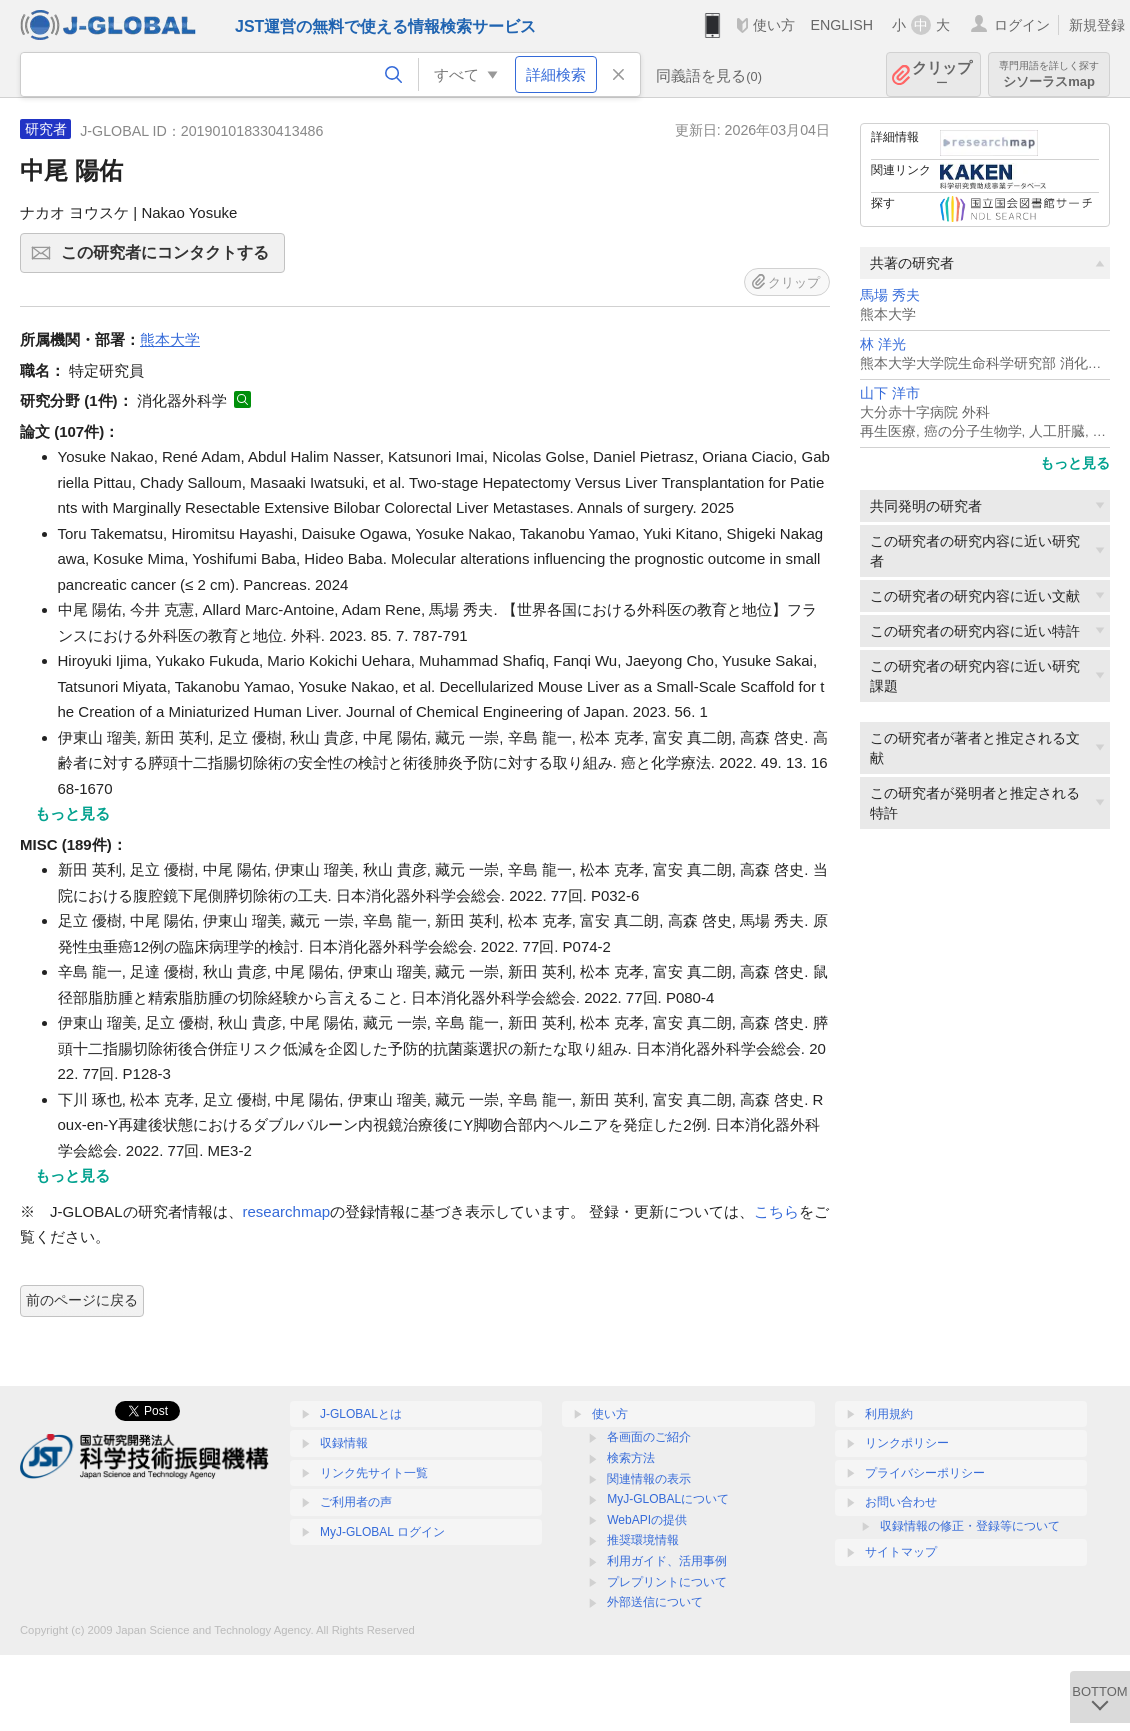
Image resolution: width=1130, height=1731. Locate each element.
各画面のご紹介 (649, 1437)
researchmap (287, 1211)
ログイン (1022, 25)
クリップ (942, 74)
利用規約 (889, 1414)
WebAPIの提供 (647, 1520)
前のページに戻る (82, 1300)
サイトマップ (901, 1552)
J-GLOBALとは (361, 1414)
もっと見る (1075, 463)
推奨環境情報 (643, 1540)
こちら (776, 1211)
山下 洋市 (890, 393)
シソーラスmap (1049, 74)
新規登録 (1097, 25)
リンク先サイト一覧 (374, 1473)
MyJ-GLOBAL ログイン (382, 1532)
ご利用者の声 (356, 1502)
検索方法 (631, 1458)
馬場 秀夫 (890, 295)
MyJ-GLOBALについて (668, 1499)
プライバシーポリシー (925, 1473)
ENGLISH (841, 25)
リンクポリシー (907, 1443)
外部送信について (655, 1602)
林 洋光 (883, 344)
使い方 (774, 25)
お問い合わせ (901, 1502)
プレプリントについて (667, 1582)
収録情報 (344, 1443)
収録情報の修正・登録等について (970, 1526)
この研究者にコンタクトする (170, 259)
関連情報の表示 (649, 1479)
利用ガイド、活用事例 (667, 1561)
